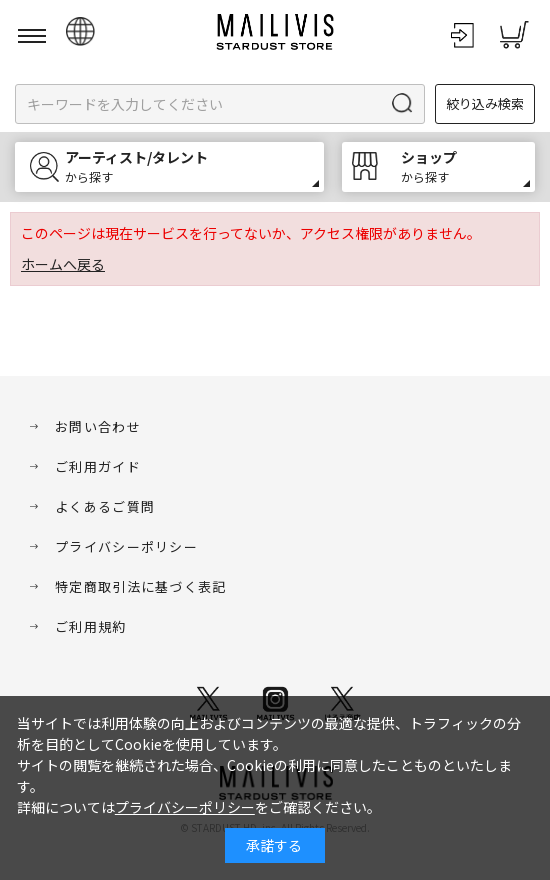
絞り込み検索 (485, 103)
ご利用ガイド (98, 466)
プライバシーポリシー (126, 546)
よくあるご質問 (105, 506)
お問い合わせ (98, 426)
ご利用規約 (91, 626)
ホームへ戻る (63, 264)
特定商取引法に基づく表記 (141, 586)
